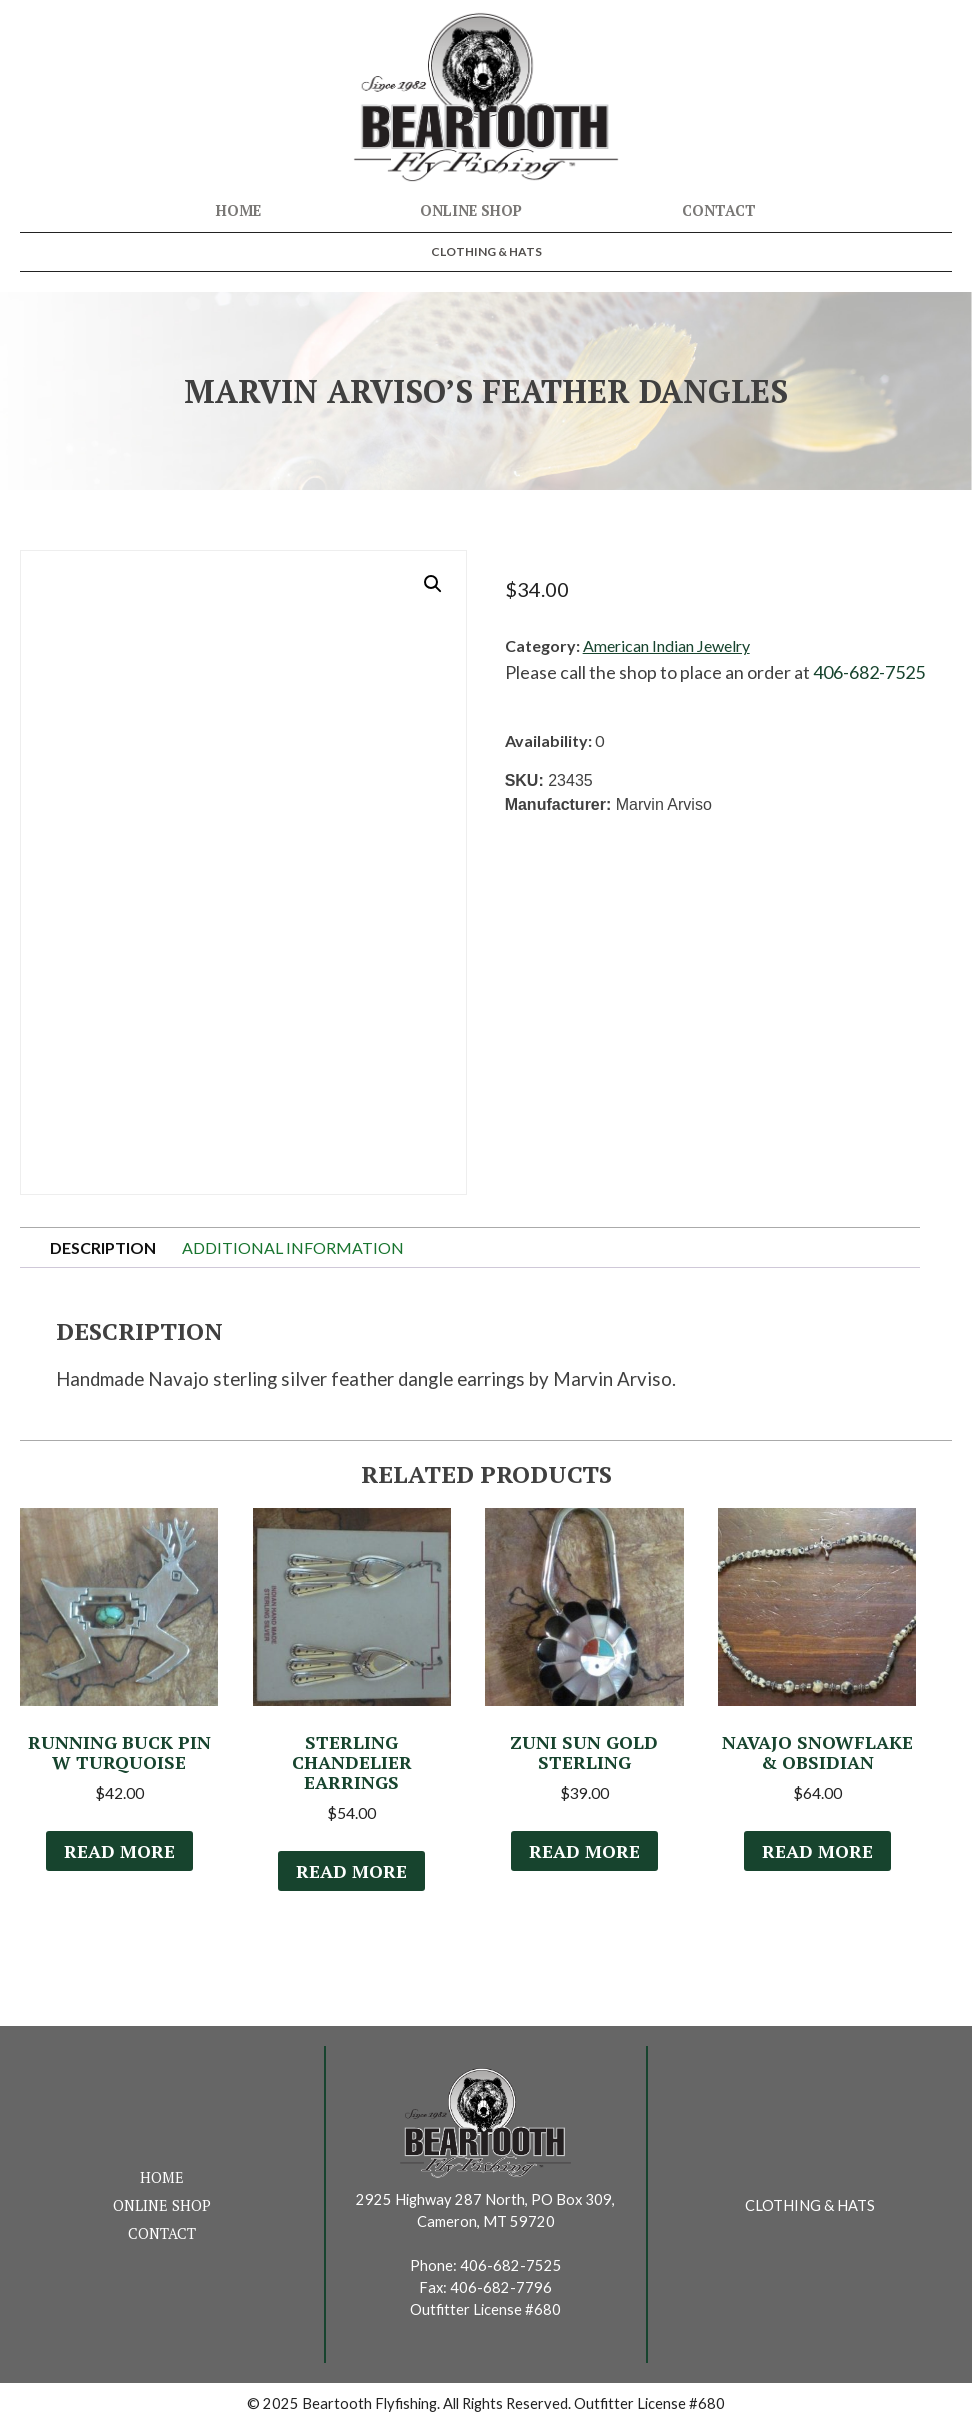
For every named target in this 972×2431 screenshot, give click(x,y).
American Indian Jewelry (666, 645)
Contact (719, 210)
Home (238, 210)
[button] (433, 584)
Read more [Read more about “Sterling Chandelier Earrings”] (352, 1876)
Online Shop (471, 210)
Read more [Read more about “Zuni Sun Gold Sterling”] (584, 1856)
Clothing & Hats (486, 251)
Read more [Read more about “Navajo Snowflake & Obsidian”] (817, 1856)
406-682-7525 (869, 672)
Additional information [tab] (293, 1247)
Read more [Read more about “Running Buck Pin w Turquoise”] (119, 1856)
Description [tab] (103, 1247)
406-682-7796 (501, 2293)
